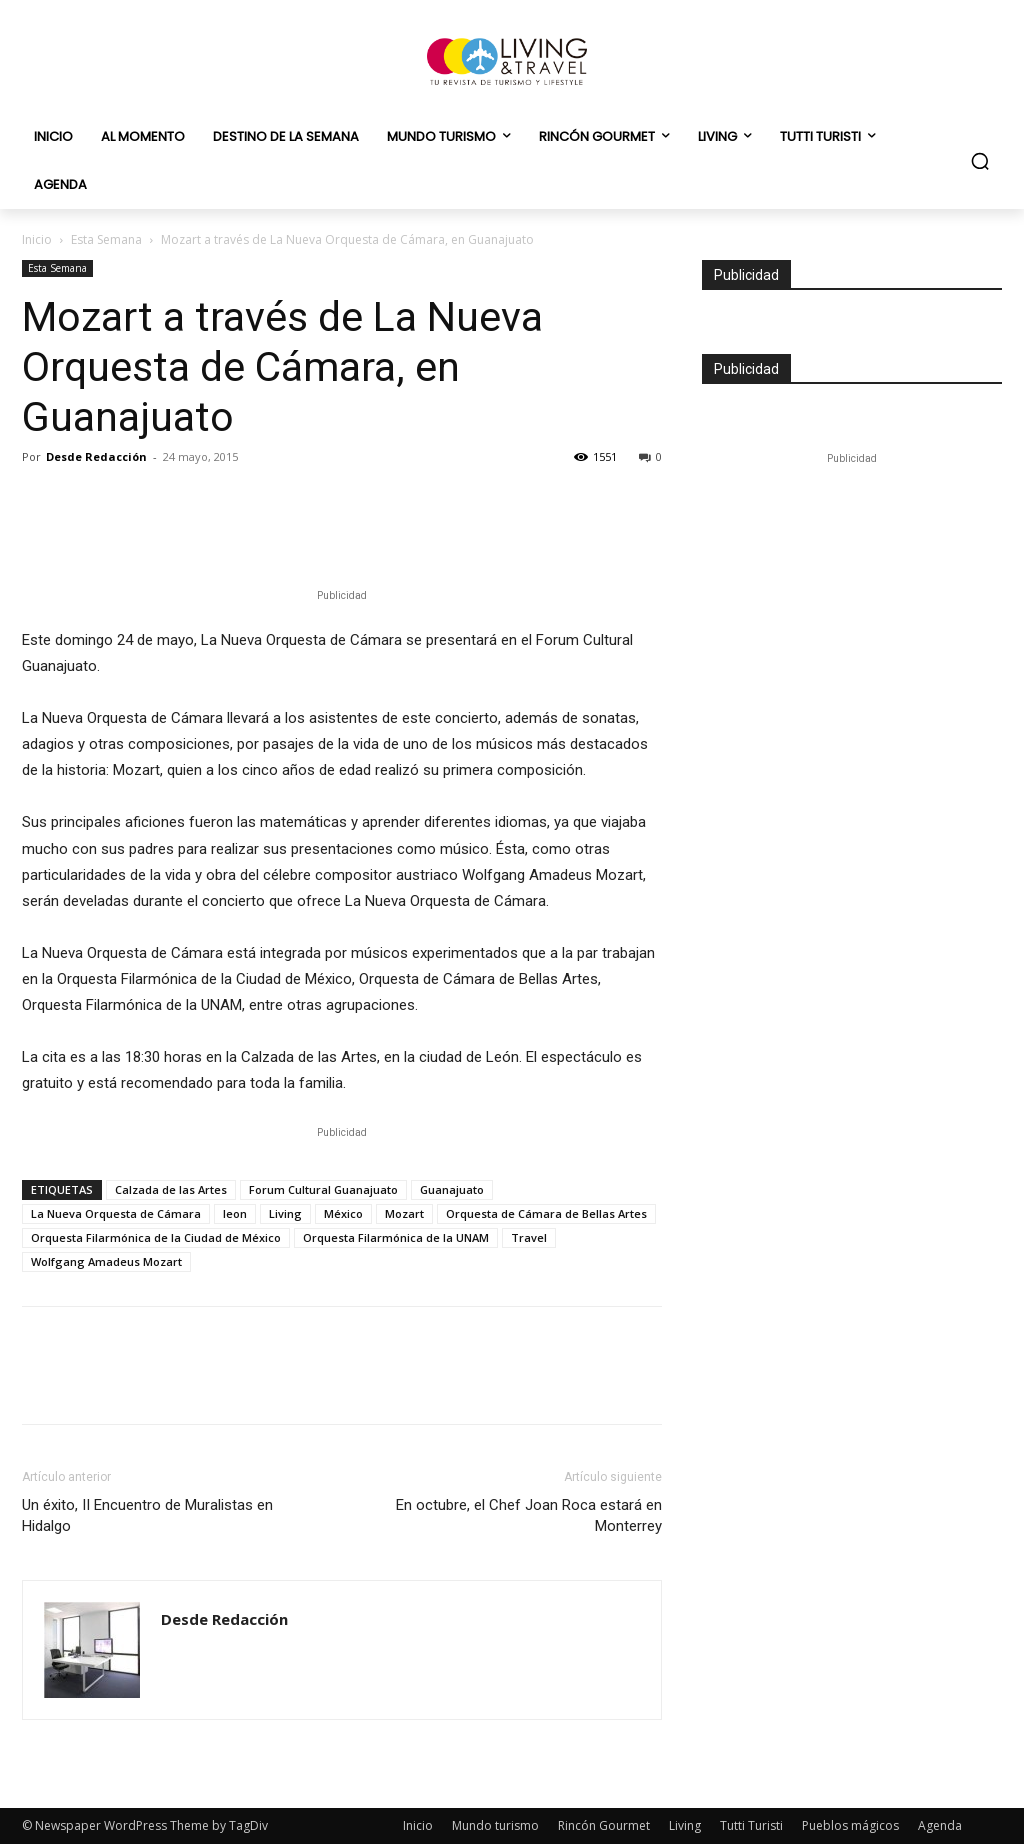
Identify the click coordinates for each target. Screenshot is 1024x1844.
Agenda (940, 1825)
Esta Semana (106, 239)
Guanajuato (452, 1189)
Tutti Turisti (751, 1825)
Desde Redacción (96, 456)
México (343, 1213)
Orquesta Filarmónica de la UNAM (396, 1237)
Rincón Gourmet (604, 1825)
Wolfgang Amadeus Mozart (106, 1261)
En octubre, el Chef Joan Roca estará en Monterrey (529, 1515)
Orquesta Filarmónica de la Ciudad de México (156, 1237)
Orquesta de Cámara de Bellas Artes (546, 1213)
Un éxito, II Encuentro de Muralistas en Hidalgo (147, 1515)
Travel (529, 1237)
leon (235, 1213)
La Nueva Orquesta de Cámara (116, 1213)
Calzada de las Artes (171, 1189)
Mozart (404, 1213)
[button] (980, 161)
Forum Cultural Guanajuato (323, 1189)
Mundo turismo (495, 1825)
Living (285, 1213)
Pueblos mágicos (850, 1825)
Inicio (37, 239)
